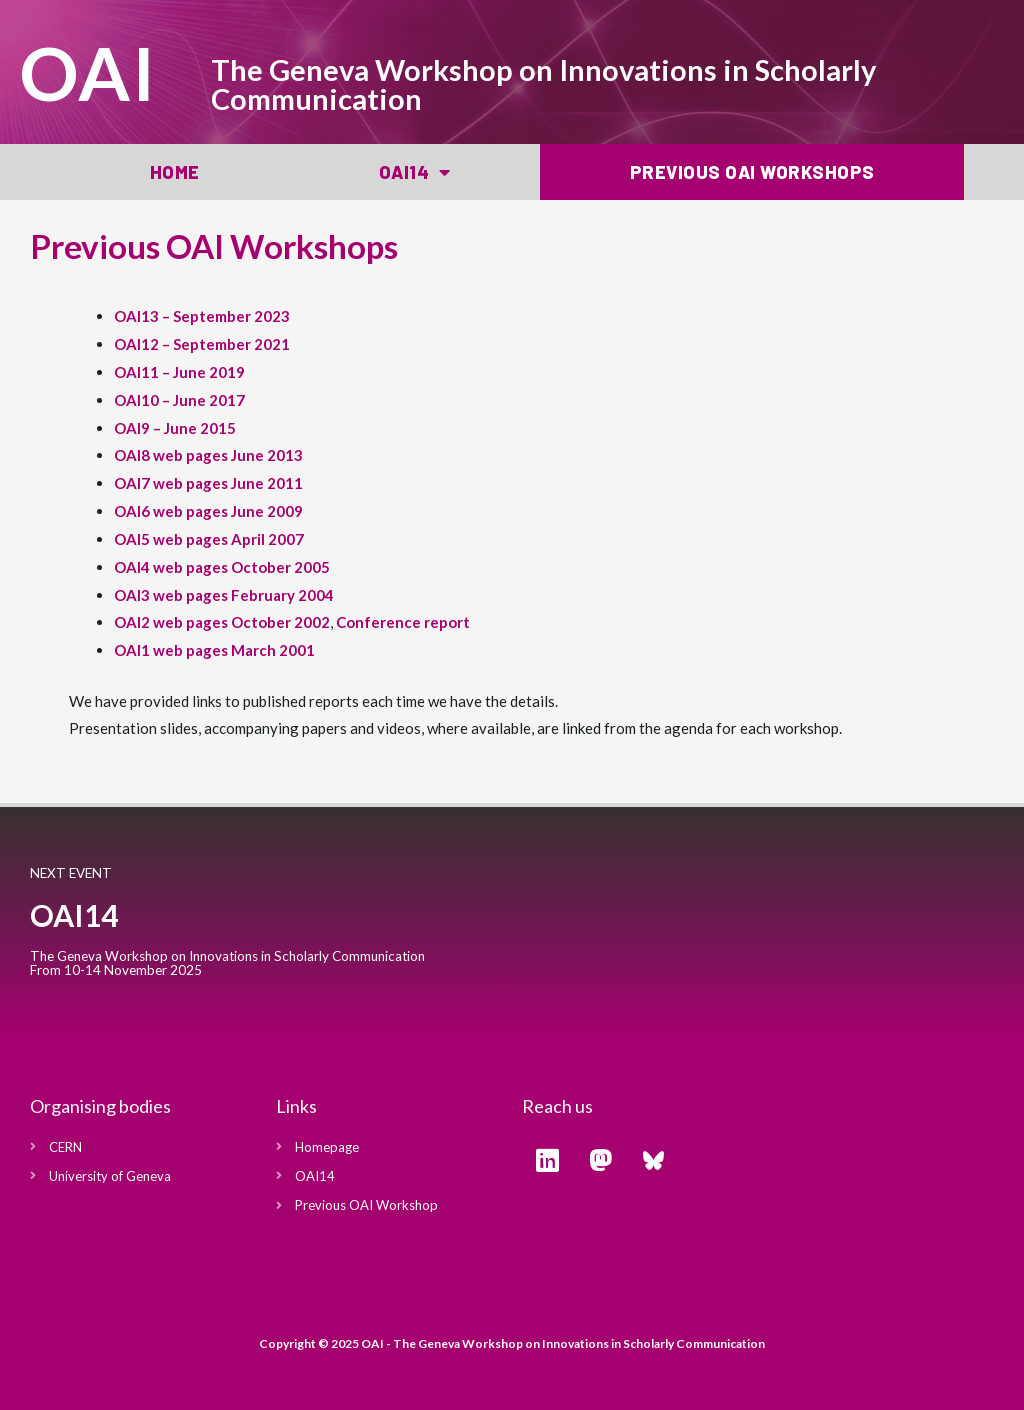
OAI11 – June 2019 (179, 372)
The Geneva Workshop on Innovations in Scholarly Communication (543, 84)
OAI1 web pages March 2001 (214, 650)
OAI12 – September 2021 (202, 344)
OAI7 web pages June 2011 (208, 483)
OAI (88, 72)
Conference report (403, 622)
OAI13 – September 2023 (202, 316)
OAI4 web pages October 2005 (222, 567)
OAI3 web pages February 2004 (224, 595)
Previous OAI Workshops (752, 172)
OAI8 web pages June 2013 (208, 455)
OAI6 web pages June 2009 (208, 511)
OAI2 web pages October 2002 (222, 622)
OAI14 (415, 172)
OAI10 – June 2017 (179, 400)
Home (175, 172)
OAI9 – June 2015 (175, 428)
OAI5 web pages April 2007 (209, 539)
